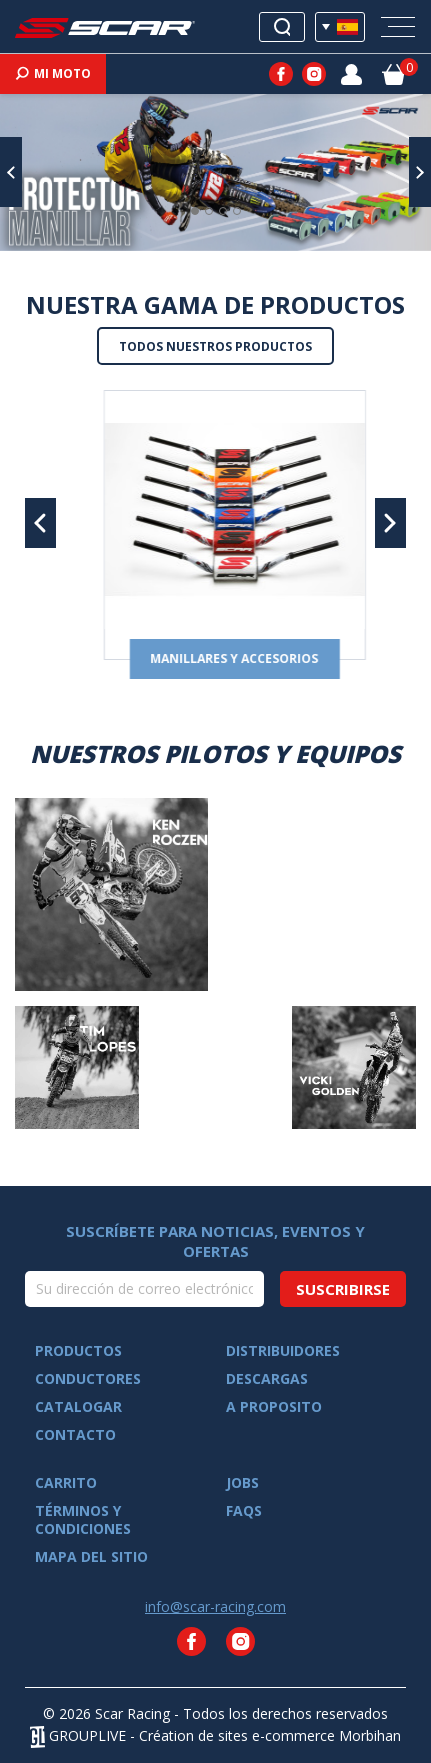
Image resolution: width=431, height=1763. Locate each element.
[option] (215, 172)
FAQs (244, 1511)
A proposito (274, 1407)
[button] (11, 172)
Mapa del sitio (91, 1557)
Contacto (75, 1435)
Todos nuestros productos (215, 346)
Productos (78, 1351)
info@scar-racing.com (215, 1606)
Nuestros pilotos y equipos (215, 753)
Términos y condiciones (83, 1520)
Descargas (267, 1379)
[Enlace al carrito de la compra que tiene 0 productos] (394, 73)
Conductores (88, 1379)
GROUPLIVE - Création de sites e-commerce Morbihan (215, 1735)
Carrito (66, 1483)
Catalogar (78, 1407)
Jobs (242, 1483)
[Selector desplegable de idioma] (340, 27)
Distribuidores (283, 1351)
